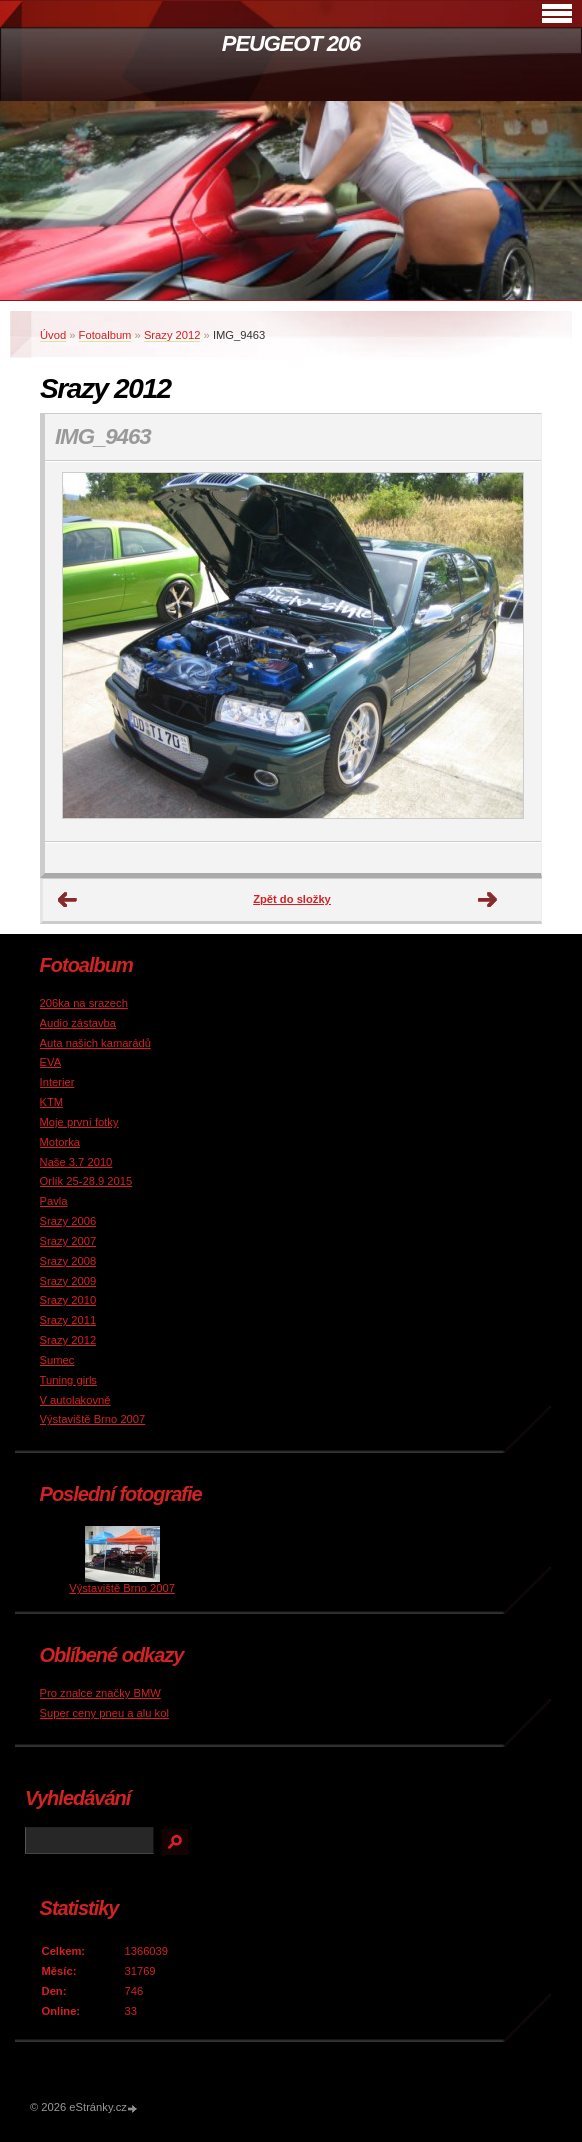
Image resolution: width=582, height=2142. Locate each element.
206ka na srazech (84, 1003)
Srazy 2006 (68, 1221)
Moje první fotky (79, 1122)
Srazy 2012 (172, 335)
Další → (488, 900)
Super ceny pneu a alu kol (104, 1713)
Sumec (57, 1360)
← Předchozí (68, 900)
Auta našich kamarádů (95, 1043)
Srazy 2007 (68, 1241)
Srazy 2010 (68, 1300)
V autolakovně (75, 1400)
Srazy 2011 (68, 1320)
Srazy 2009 (68, 1281)
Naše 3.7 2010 (76, 1162)
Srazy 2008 (68, 1261)
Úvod (53, 335)
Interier (57, 1082)
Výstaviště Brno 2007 (93, 1419)
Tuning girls (68, 1380)
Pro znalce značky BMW (100, 1693)
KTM (52, 1102)
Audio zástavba (78, 1023)
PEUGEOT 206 (291, 43)
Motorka (60, 1142)
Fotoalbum (105, 335)
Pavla (54, 1201)
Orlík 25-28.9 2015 (86, 1181)
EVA (51, 1062)
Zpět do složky (292, 899)
